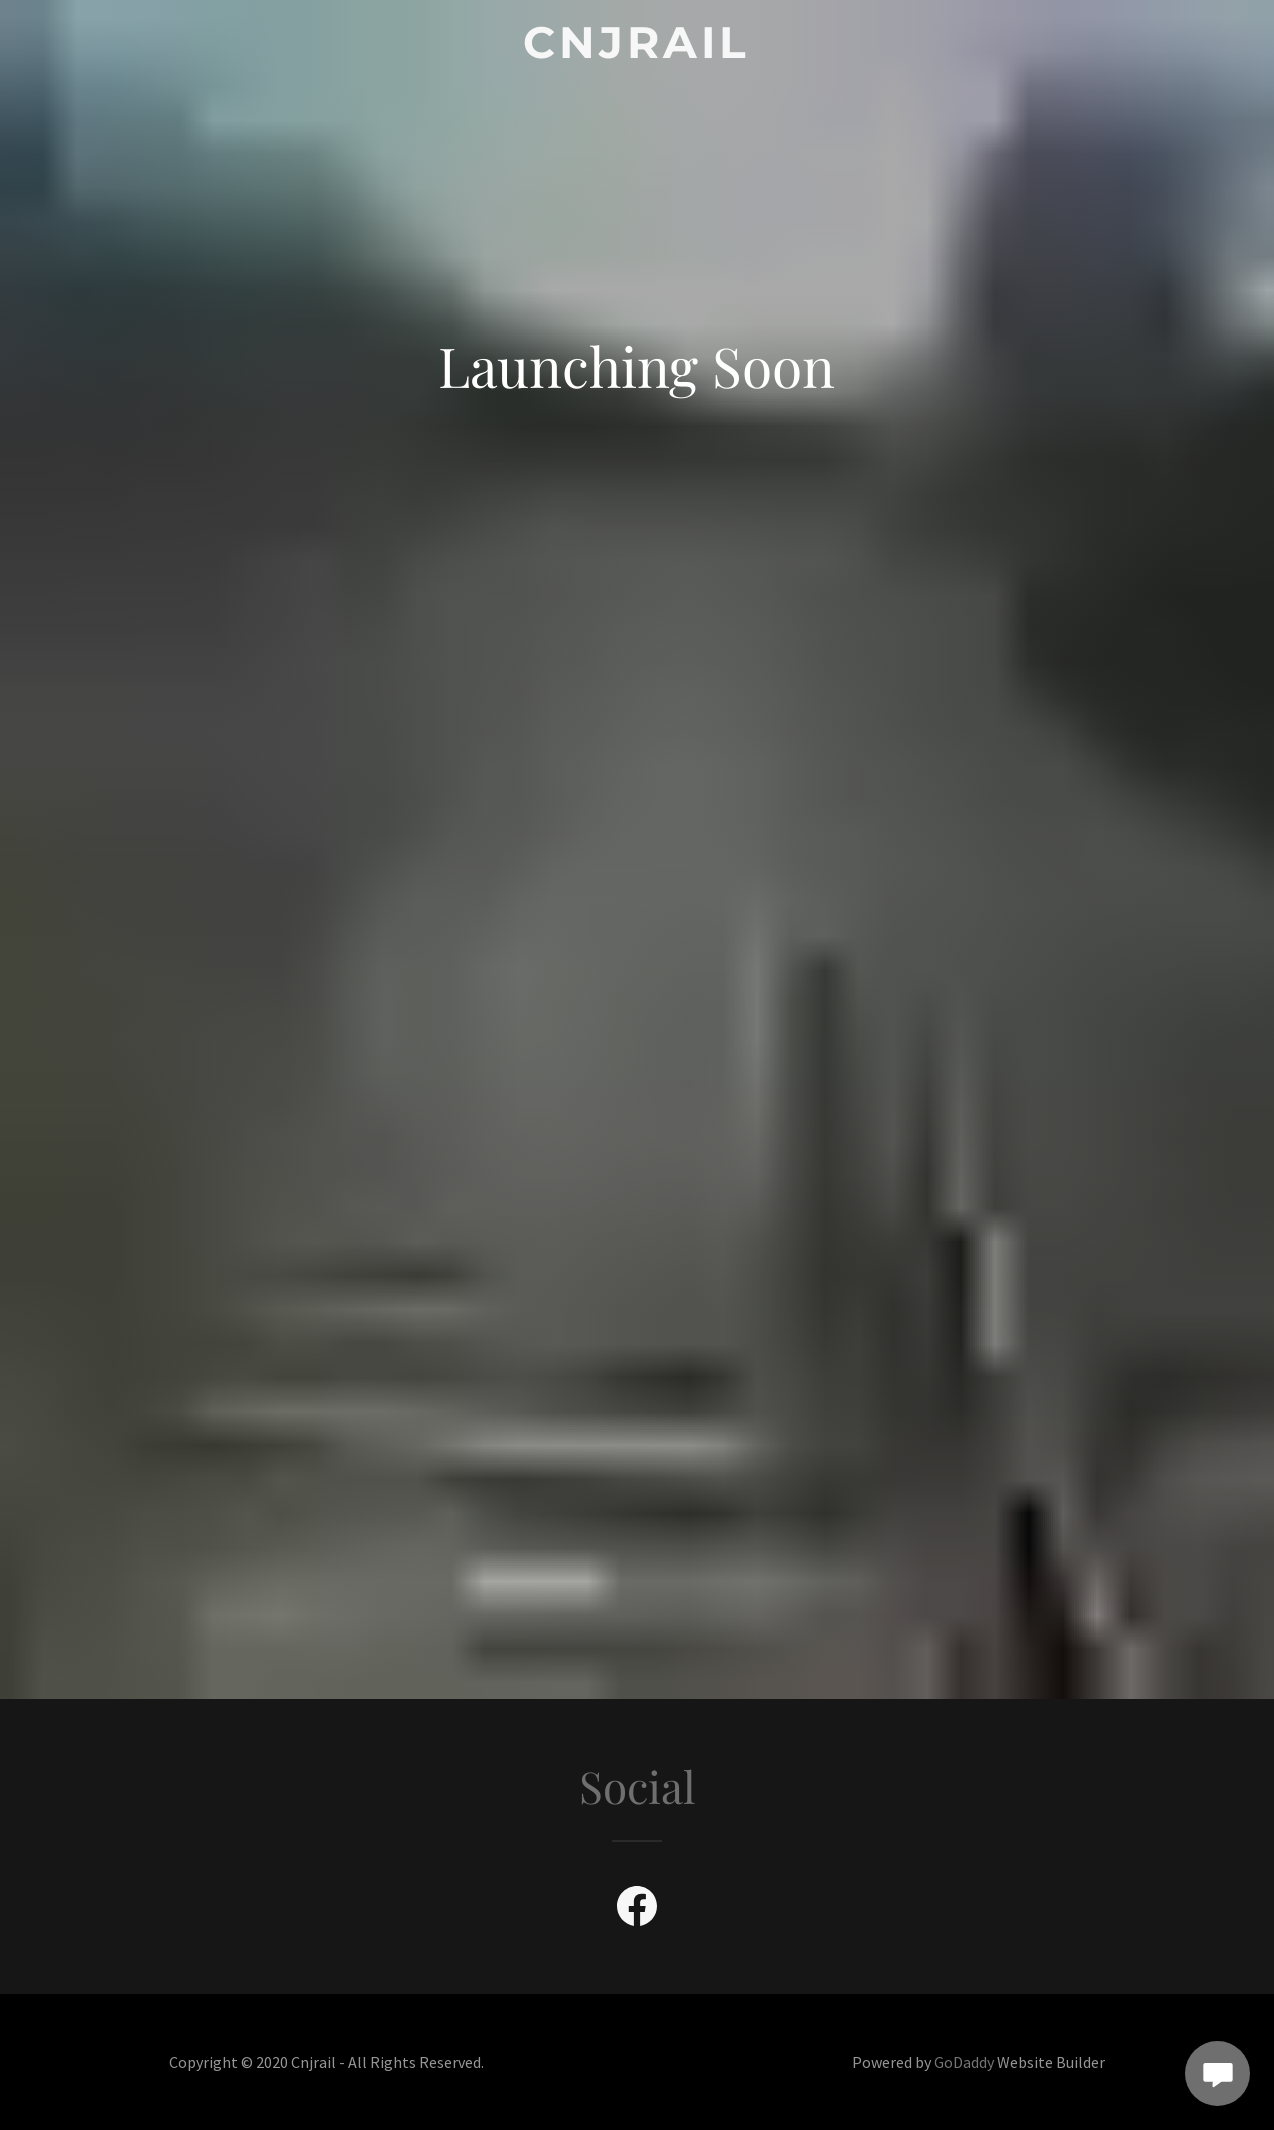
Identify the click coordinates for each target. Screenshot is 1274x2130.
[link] (637, 51)
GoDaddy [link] (964, 2062)
